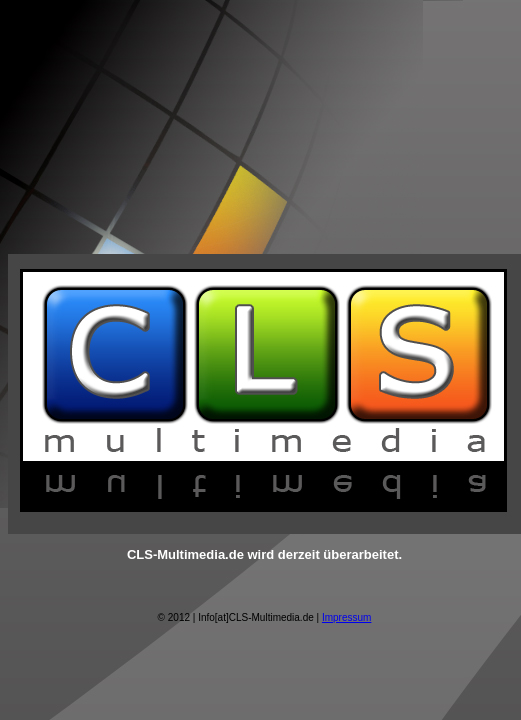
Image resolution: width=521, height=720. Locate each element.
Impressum (346, 617)
